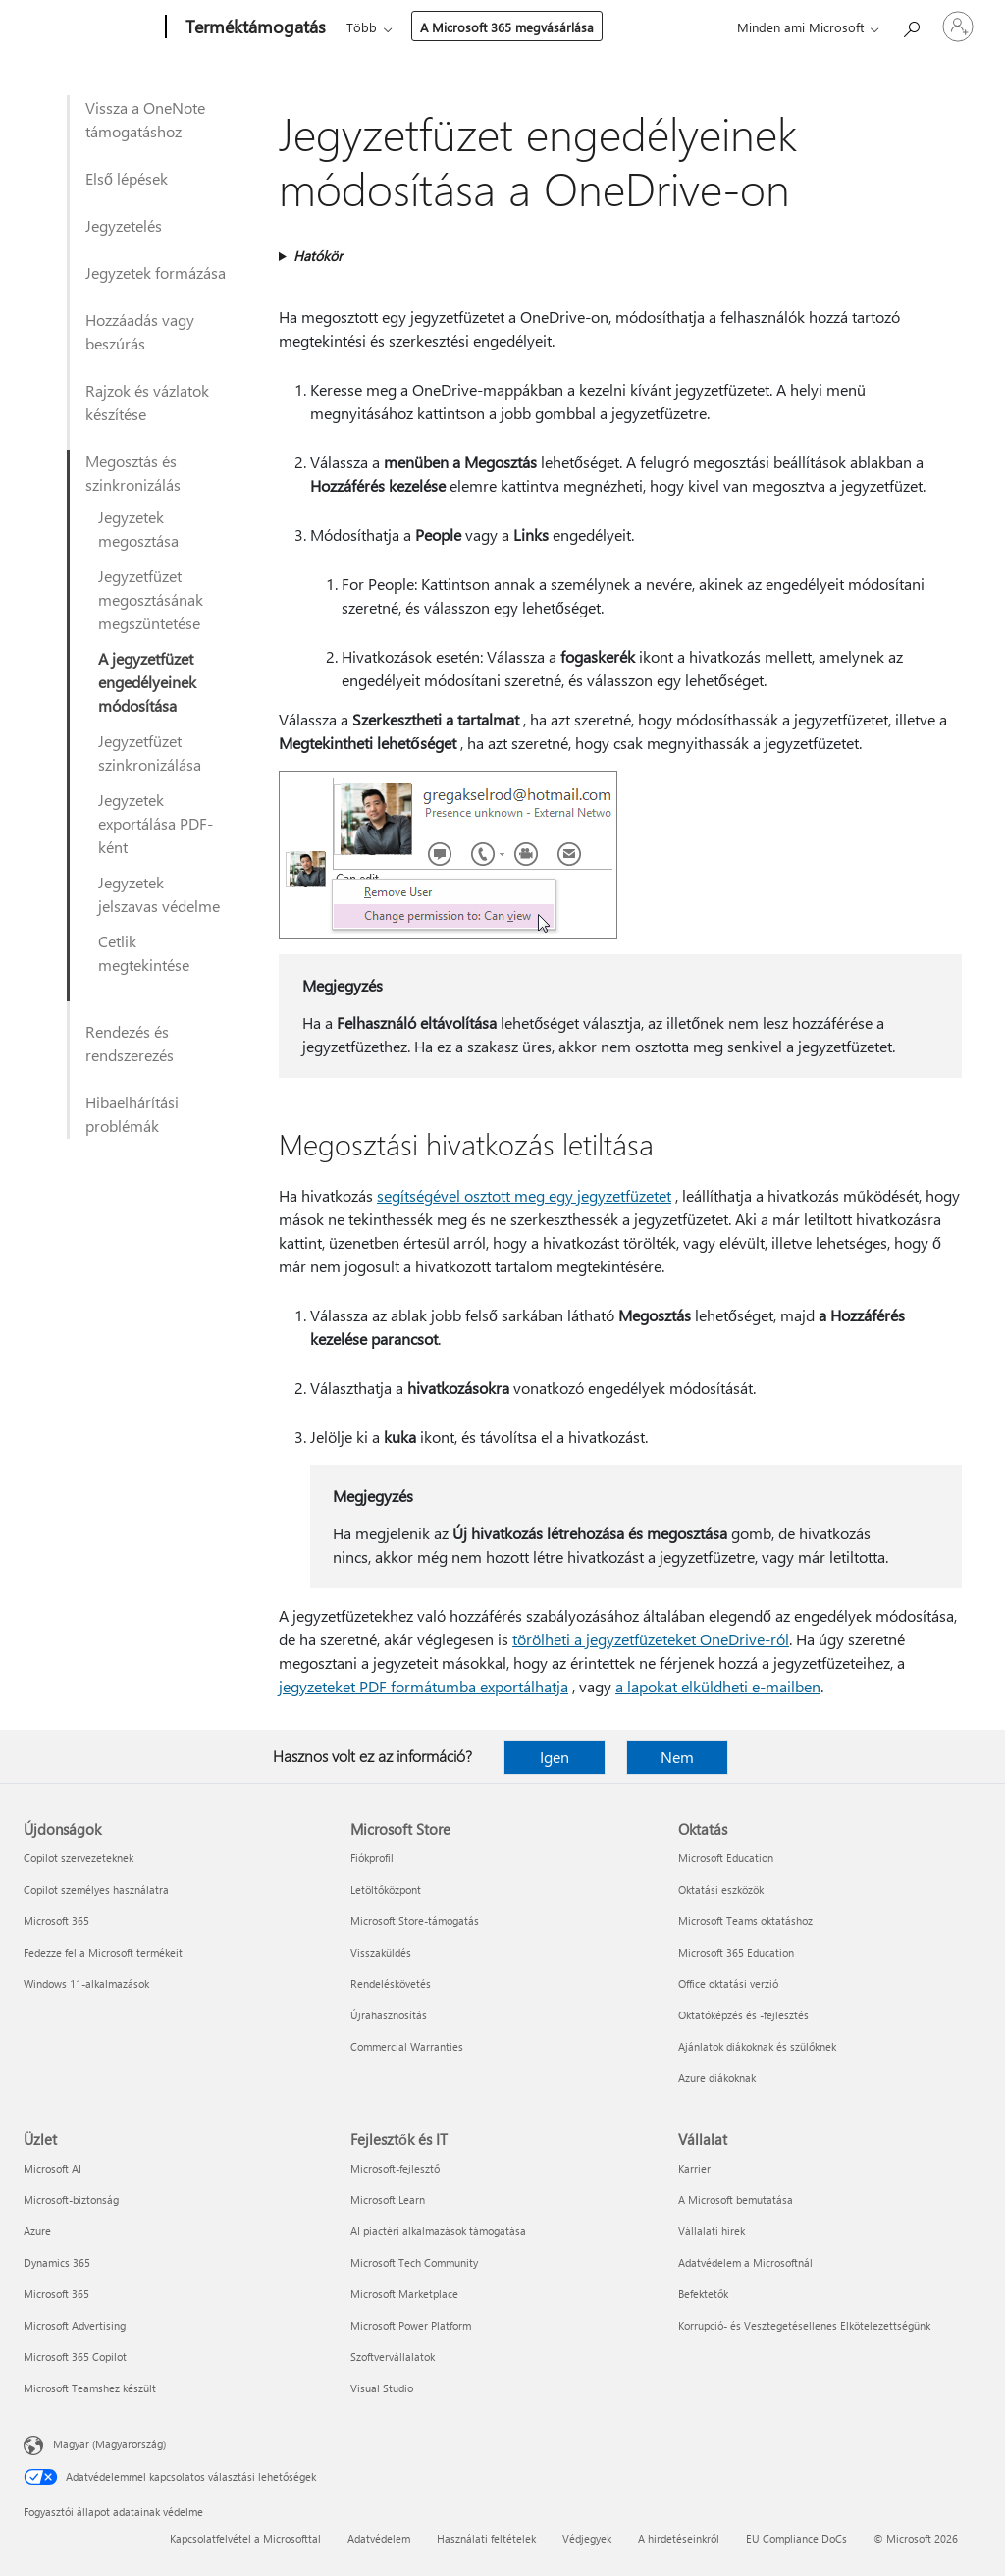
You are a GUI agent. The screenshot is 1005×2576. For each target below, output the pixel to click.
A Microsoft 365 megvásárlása (507, 27)
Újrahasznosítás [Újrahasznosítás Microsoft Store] (388, 2015)
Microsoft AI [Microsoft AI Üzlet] (52, 2168)
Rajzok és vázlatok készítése (147, 402)
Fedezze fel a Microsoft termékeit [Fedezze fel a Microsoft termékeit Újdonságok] (103, 1952)
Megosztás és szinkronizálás (133, 473)
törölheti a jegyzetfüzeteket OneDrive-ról (650, 1639)
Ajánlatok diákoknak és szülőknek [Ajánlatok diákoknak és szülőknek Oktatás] (757, 2046)
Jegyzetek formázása (155, 272)
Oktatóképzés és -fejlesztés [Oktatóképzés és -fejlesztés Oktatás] (743, 2015)
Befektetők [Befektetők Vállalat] (703, 2293)
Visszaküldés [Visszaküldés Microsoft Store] (380, 1952)
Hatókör (318, 255)
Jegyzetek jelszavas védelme (159, 894)
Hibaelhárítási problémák (132, 1114)
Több (361, 27)
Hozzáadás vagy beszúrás (139, 331)
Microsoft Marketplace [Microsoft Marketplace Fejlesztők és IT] (404, 2293)
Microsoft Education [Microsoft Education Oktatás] (725, 1858)
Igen (554, 1756)
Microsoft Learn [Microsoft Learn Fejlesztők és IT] (387, 2199)
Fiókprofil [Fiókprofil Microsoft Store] (372, 1858)
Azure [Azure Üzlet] (37, 2231)
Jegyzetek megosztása (138, 529)
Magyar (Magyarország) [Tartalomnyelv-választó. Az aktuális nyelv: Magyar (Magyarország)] (109, 2444)
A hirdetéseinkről (678, 2538)
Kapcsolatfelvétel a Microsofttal (245, 2538)
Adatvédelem (378, 2538)
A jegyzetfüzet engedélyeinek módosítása (147, 682)
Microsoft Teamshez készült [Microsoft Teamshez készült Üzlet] (90, 2388)
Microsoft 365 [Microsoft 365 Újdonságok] (56, 1920)
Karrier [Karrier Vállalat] (694, 2168)
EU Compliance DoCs (796, 2538)
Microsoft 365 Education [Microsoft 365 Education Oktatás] (736, 1952)
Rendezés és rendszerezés (129, 1043)
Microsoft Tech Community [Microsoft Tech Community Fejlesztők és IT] (414, 2262)
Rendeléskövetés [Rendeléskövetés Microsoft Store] (390, 1983)
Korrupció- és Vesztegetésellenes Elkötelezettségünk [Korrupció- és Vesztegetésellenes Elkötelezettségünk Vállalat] (804, 2325)
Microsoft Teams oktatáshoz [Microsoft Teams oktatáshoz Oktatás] (745, 1920)
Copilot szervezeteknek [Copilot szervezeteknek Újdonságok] (78, 1858)
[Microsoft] (91, 27)
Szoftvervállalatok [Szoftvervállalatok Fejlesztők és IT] (392, 2356)
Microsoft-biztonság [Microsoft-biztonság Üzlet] (71, 2199)
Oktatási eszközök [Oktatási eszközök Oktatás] (721, 1889)
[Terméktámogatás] (254, 27)
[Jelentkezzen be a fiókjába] (957, 26)
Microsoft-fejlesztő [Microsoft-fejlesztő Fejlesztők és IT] (395, 2168)
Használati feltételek (486, 2538)
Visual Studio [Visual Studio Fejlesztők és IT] (381, 2388)
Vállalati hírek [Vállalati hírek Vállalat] (711, 2231)
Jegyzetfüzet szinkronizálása (149, 752)
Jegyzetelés (123, 225)
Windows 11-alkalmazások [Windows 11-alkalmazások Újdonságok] (86, 1983)
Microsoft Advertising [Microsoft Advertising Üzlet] (75, 2325)
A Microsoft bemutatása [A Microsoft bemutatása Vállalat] (735, 2199)
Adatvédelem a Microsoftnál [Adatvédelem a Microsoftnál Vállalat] (745, 2262)
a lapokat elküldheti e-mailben (717, 1686)
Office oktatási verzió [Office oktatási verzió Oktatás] (728, 1983)
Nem (677, 1756)
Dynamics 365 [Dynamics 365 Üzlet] (57, 2262)
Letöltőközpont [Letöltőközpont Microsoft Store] (385, 1889)
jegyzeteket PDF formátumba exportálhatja (423, 1686)
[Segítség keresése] (910, 25)
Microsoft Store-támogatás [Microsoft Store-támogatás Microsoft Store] (414, 1920)
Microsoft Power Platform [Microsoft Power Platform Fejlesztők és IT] (410, 2325)
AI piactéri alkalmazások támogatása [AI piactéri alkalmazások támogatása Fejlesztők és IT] (438, 2231)
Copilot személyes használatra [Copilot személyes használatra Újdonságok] (96, 1889)
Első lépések (126, 178)
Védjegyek (586, 2538)
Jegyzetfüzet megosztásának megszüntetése (150, 599)
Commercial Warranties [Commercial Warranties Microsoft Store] (406, 2046)
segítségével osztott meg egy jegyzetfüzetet (524, 1195)
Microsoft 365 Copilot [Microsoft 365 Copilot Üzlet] (75, 2356)
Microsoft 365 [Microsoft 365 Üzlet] (56, 2293)
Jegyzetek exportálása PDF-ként (155, 823)
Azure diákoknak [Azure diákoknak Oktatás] (717, 2077)
